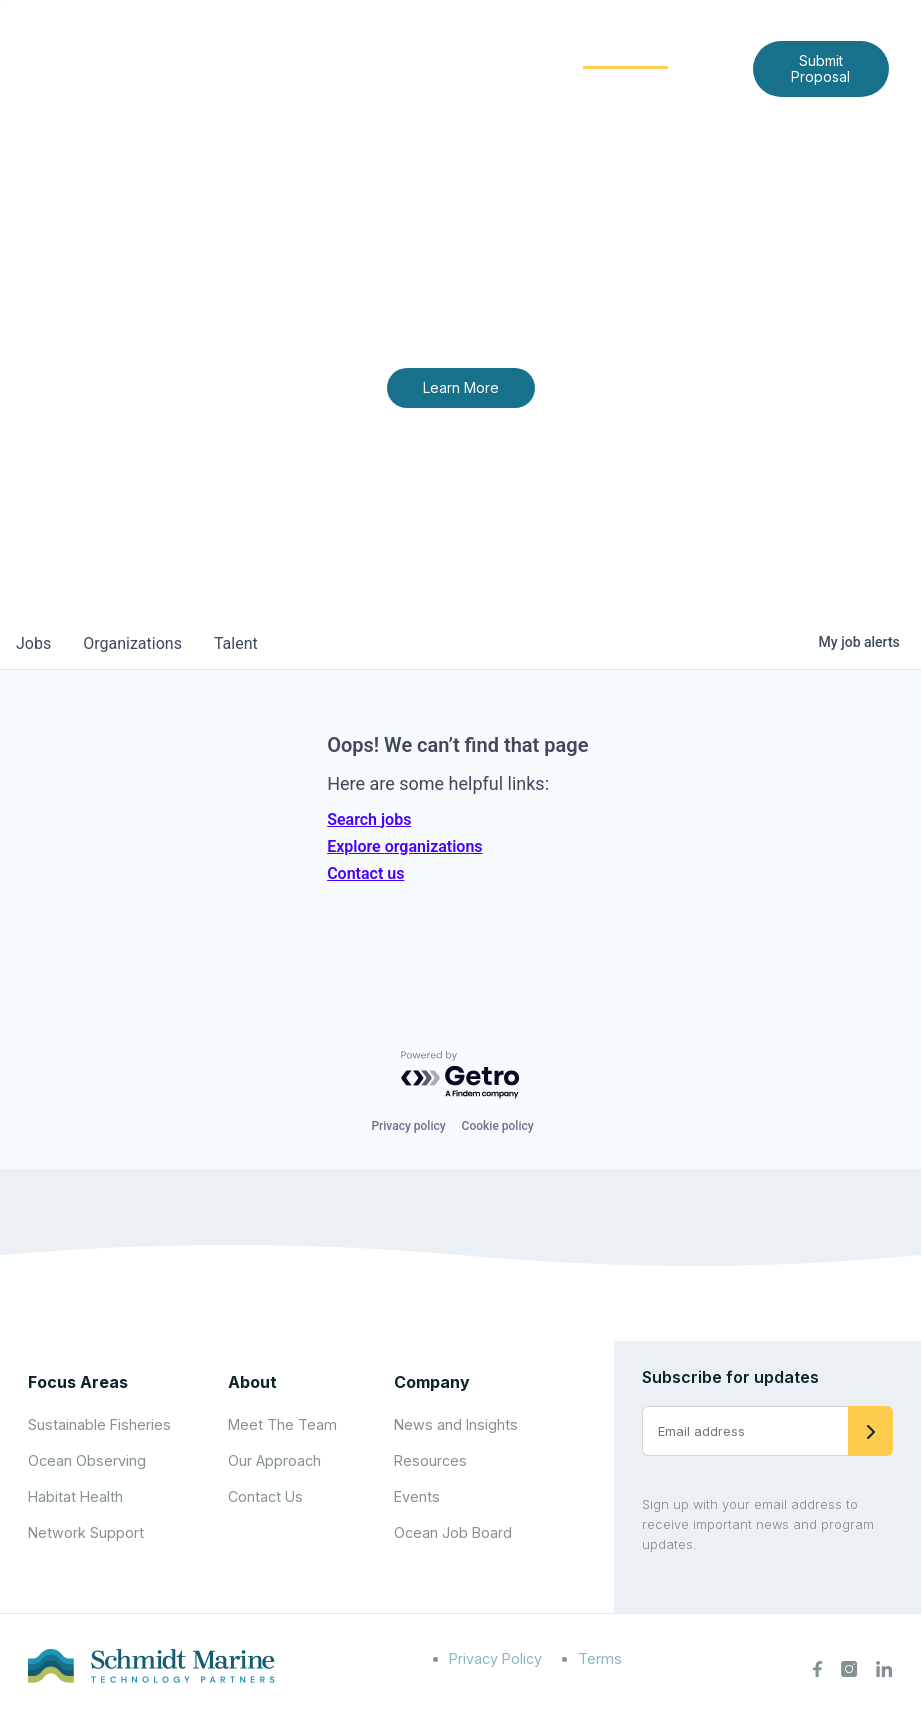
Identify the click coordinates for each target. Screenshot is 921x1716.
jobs (33, 643)
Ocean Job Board (453, 1532)
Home (304, 51)
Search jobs (369, 819)
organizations (132, 643)
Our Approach (274, 1460)
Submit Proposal (820, 68)
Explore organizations (404, 846)
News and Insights (428, 83)
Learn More (461, 387)
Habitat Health (75, 1496)
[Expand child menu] (415, 53)
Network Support (86, 1532)
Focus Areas (493, 51)
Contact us (365, 873)
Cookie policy (498, 1126)
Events (417, 1496)
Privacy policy (408, 1126)
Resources (430, 1460)
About (382, 51)
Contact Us (568, 83)
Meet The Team (282, 1424)
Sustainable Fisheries (99, 1424)
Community (625, 51)
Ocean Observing (87, 1460)
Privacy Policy (495, 1658)
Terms (600, 1658)
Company (432, 1382)
